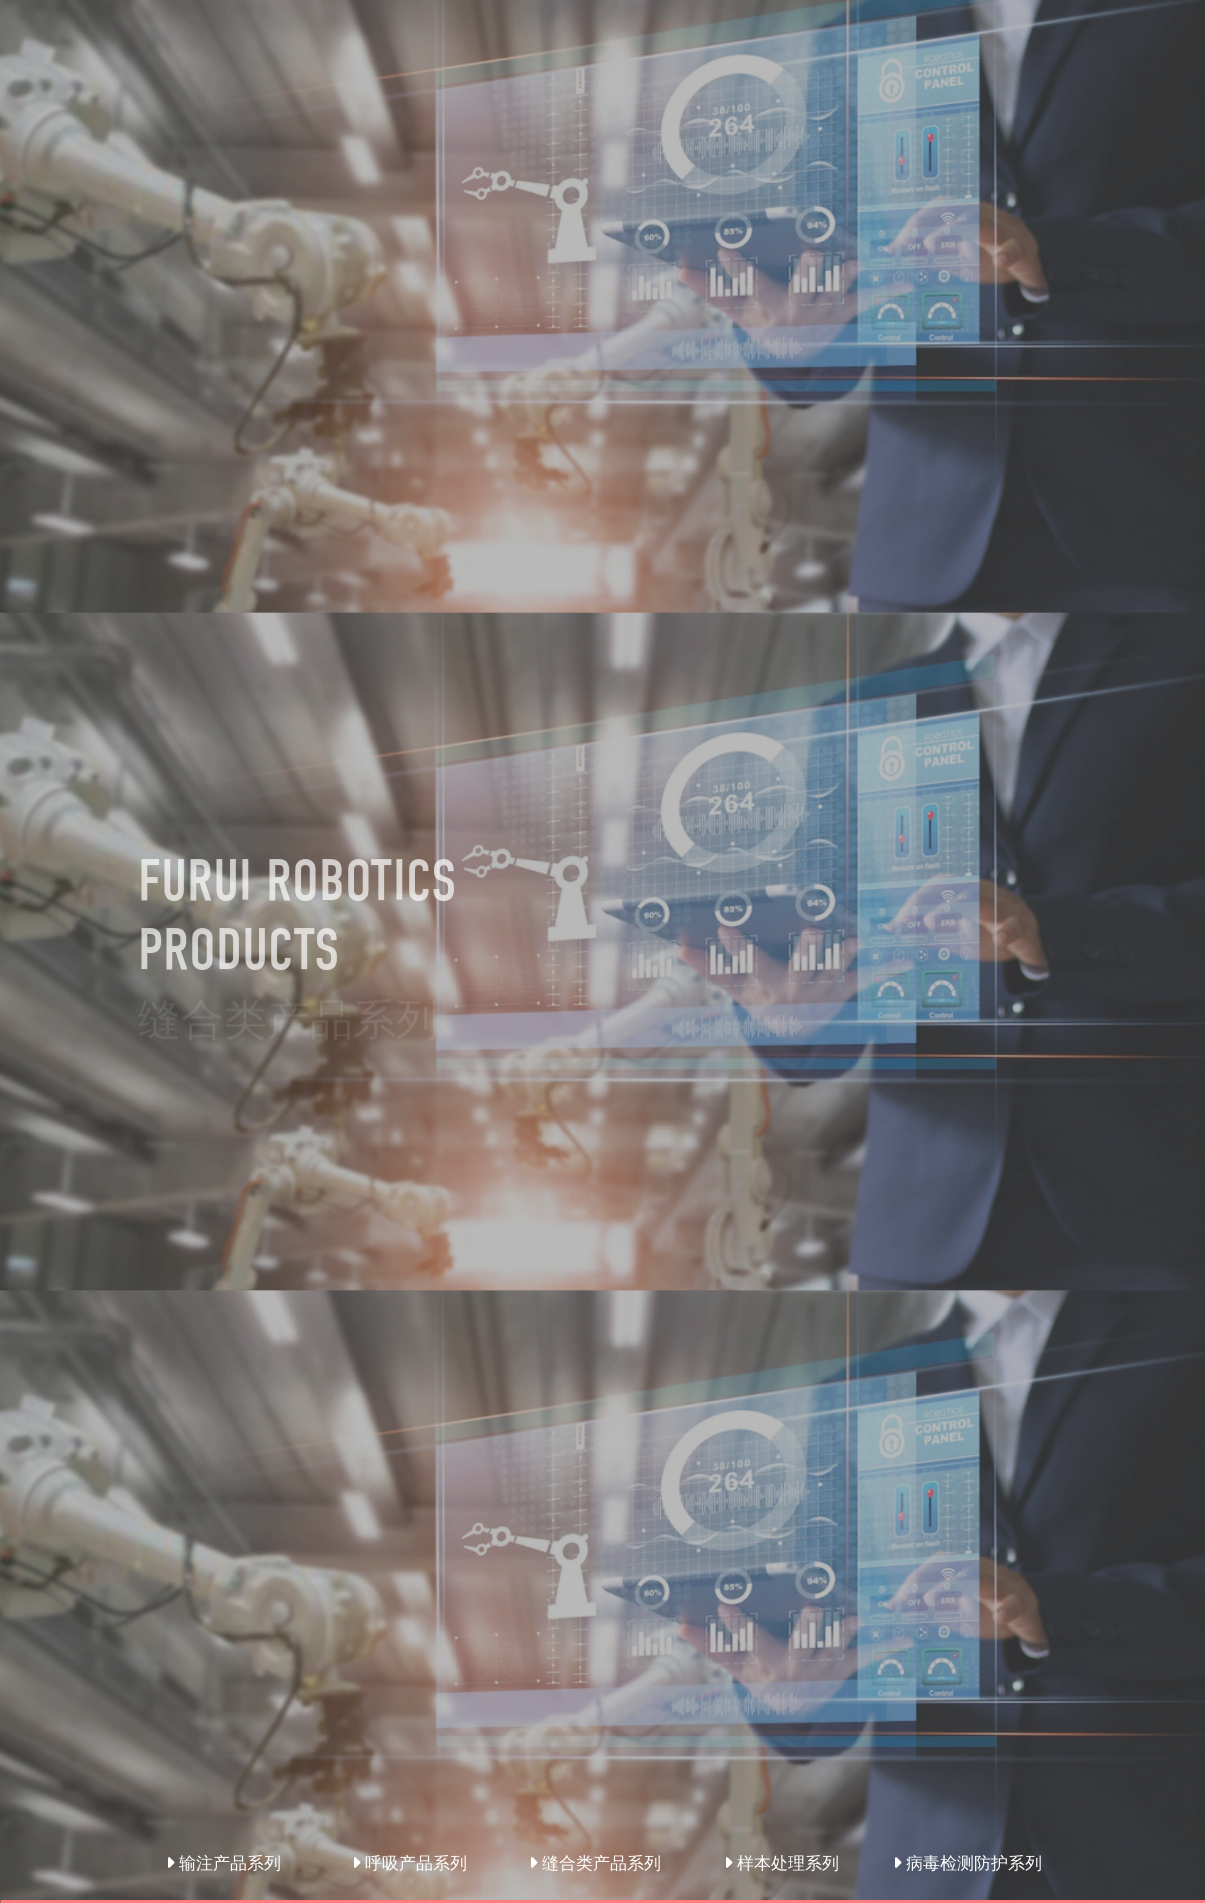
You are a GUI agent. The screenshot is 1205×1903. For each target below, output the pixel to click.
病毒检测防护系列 (967, 1863)
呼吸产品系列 (409, 1863)
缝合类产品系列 (595, 1863)
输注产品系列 (223, 1863)
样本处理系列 (781, 1863)
